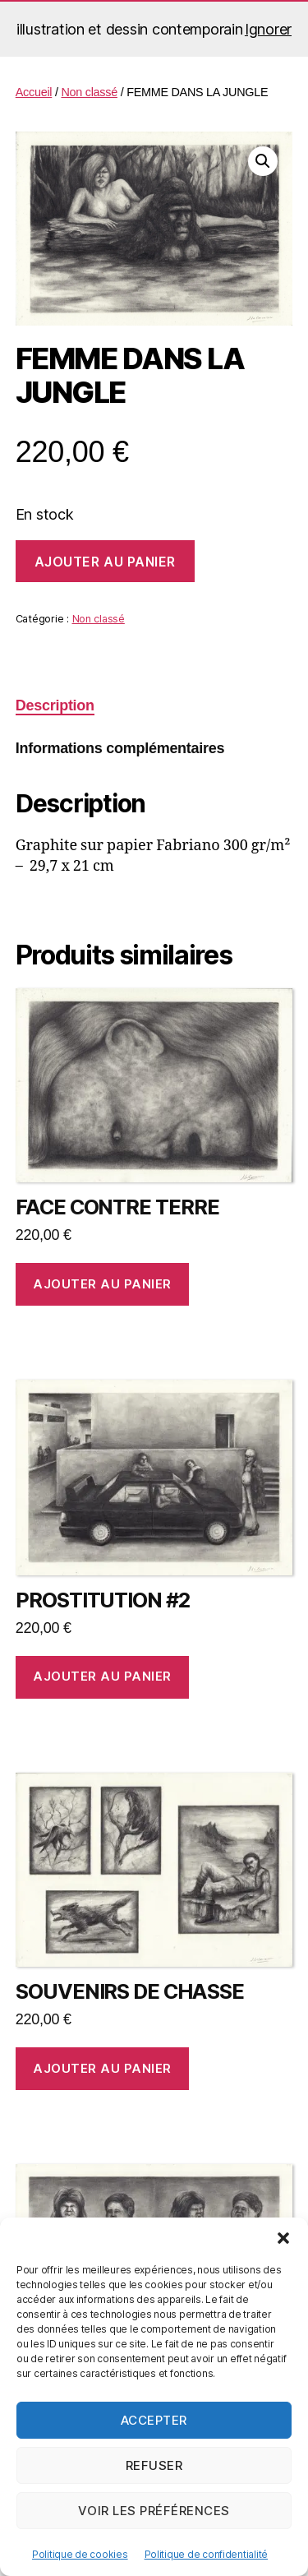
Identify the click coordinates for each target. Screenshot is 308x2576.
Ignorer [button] (268, 29)
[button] (283, 2238)
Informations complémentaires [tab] (120, 748)
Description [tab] (55, 705)
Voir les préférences (154, 2510)
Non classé (89, 92)
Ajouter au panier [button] (102, 1284)
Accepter (154, 2420)
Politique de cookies (80, 2554)
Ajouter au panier (105, 561)
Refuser (154, 2465)
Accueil (34, 92)
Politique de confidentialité (206, 2554)
